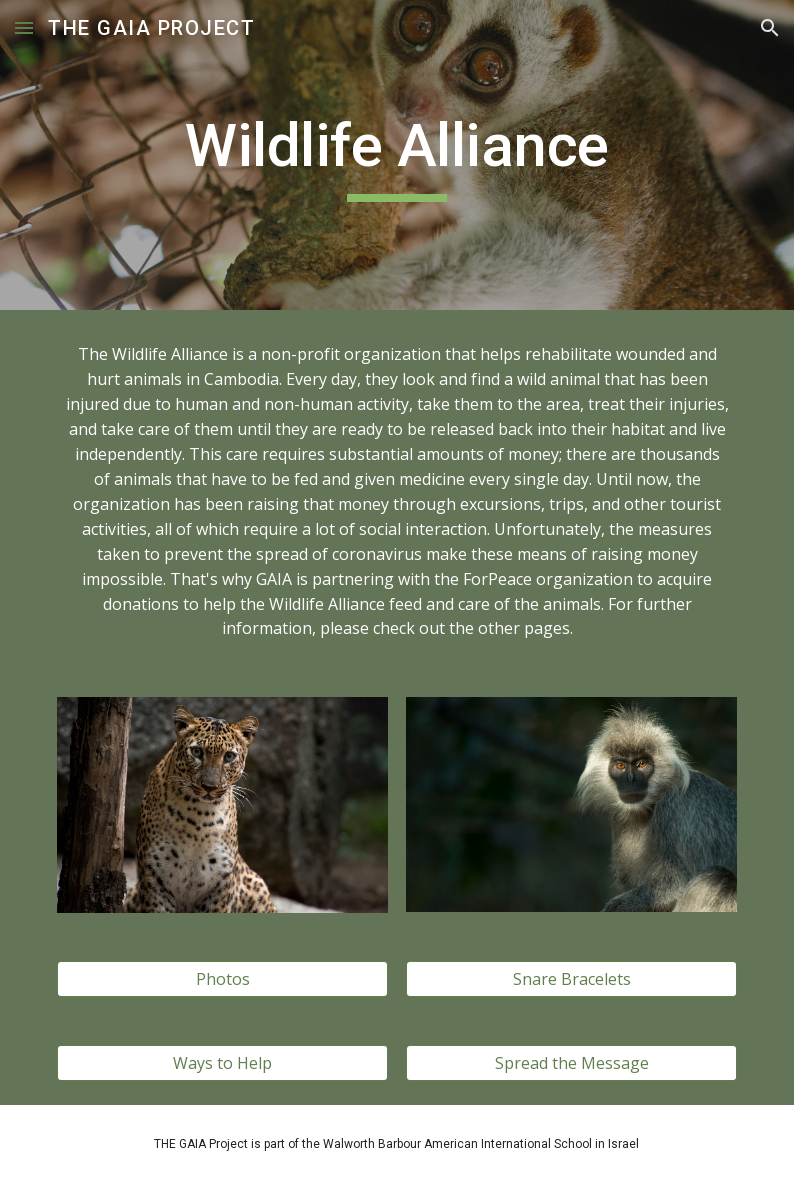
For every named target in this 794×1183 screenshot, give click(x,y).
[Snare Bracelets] (572, 979)
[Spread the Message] (572, 1063)
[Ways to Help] (223, 1063)
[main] (397, 155)
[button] (24, 27)
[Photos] (223, 979)
